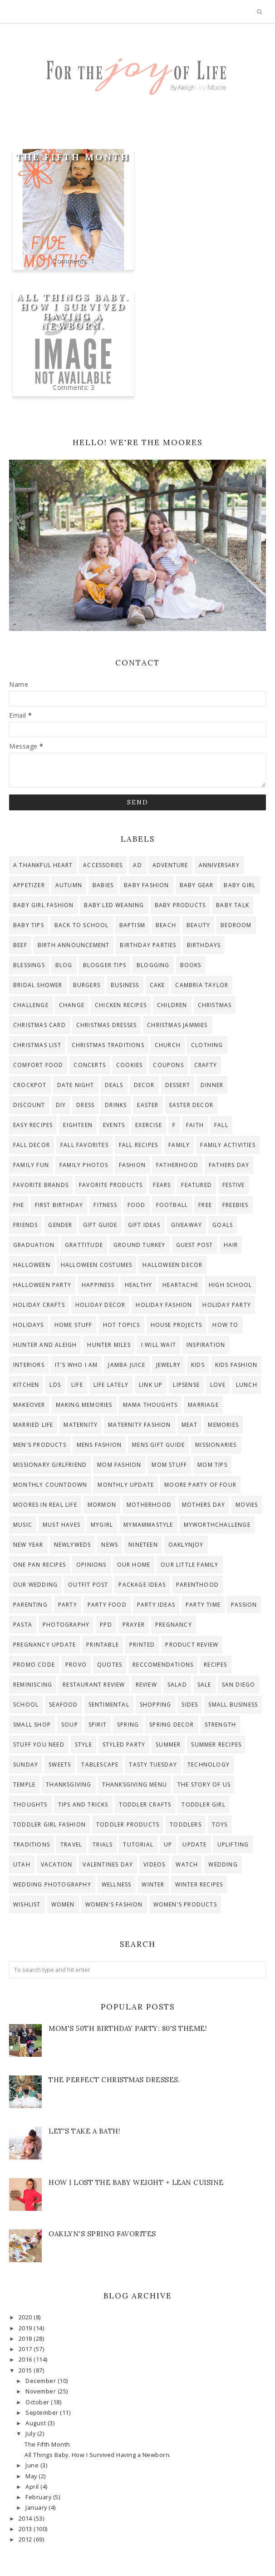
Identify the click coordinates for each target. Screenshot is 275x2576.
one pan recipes (39, 1564)
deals (114, 1085)
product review (191, 1644)
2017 (26, 2349)
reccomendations (163, 1664)
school (26, 1704)
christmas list (37, 1045)
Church (168, 1045)
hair (231, 1245)
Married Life (33, 1425)
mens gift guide (158, 1445)
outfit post (88, 1584)
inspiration (206, 1345)
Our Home (134, 1564)
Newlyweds (72, 1545)
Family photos (83, 1165)
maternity (81, 1425)
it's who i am (76, 1365)
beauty (198, 925)
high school (230, 1285)
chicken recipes (121, 1005)
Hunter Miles (108, 1345)
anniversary (219, 865)
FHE (19, 1205)
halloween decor (172, 1265)
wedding (222, 1864)
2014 (26, 2518)
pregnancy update (44, 1644)
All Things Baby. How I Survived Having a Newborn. (73, 311)
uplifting (233, 1844)
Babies (103, 885)
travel (71, 1844)
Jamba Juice (126, 1365)
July (31, 2433)
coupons (168, 1065)
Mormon (102, 1505)
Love (218, 1385)
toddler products (127, 1824)
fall (221, 1125)
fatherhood (177, 1165)
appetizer (29, 885)
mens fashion (99, 1445)
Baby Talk (232, 905)
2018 (26, 2339)
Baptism (132, 925)
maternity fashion (139, 1425)
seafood (63, 1704)
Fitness (105, 1205)
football (172, 1205)
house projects (176, 1325)
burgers (86, 985)
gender (60, 1225)
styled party (124, 1744)
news (109, 1545)
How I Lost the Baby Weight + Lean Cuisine (136, 2182)
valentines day (108, 1864)
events (114, 1125)
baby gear (197, 885)
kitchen (26, 1385)
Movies (247, 1505)
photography (66, 1624)
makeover (29, 1405)
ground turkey (139, 1245)
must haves (61, 1525)
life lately (110, 1385)
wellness (117, 1884)
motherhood (149, 1505)
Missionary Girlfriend (50, 1465)
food (137, 1205)
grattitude (84, 1245)
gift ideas (144, 1225)
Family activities (227, 1145)
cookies (129, 1065)
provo (76, 1664)
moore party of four (200, 1485)
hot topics (121, 1325)
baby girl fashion (43, 905)
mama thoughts (150, 1405)
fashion (132, 1165)
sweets (60, 1764)
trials (103, 1844)
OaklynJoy (186, 1545)
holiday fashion (164, 1305)
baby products (180, 905)
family (179, 1145)
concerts (90, 1065)
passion (244, 1604)
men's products (39, 1445)
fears (162, 1185)
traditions (31, 1844)
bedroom (236, 925)
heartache (180, 1285)
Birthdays (204, 945)
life (77, 1385)
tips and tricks (83, 1804)
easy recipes (33, 1125)
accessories (103, 865)
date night (75, 1085)
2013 (26, 2529)
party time (203, 1604)
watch (187, 1864)
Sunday (25, 1764)
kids (198, 1365)
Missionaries (215, 1445)
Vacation (57, 1864)
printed (142, 1644)
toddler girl (203, 1804)
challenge (31, 1005)
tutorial (138, 1844)
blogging (153, 965)
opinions (91, 1564)
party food (107, 1604)
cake (157, 985)
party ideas (156, 1604)
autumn (68, 885)
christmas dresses (106, 1025)
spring (128, 1724)
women (63, 1904)
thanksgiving (68, 1784)
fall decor (31, 1145)
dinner (212, 1085)
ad (137, 865)
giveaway (186, 1225)
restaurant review (94, 1684)
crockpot (30, 1085)
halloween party (42, 1285)
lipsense (186, 1385)
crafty (205, 1065)
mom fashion (119, 1465)
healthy (138, 1285)
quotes (109, 1664)
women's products (185, 1904)
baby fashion (146, 885)
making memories (84, 1405)
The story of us (204, 1784)
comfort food (38, 1065)
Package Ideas (142, 1584)
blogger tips (104, 965)
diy (61, 1105)
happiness (98, 1285)
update (194, 1844)
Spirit (97, 1724)
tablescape (99, 1764)
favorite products (110, 1185)
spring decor (171, 1724)
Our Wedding (35, 1584)
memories (223, 1425)
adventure (170, 865)
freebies (235, 1205)
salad (177, 1684)
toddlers (185, 1824)
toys (220, 1824)
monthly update (126, 1485)
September (42, 2413)
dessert (177, 1085)
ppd (106, 1624)
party (67, 1604)
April (32, 2487)
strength (220, 1724)
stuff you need (38, 1744)
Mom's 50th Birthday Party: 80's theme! (128, 2028)
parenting (30, 1604)
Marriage (203, 1405)
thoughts (30, 1804)
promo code (34, 1664)
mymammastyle (148, 1525)
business (125, 985)
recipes (215, 1664)
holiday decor (100, 1305)
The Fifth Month (73, 157)
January (37, 2507)
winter (153, 1884)
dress (85, 1105)
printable (102, 1644)
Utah (21, 1864)
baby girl (239, 885)
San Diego (238, 1684)
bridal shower (38, 985)
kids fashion (236, 1365)
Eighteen (78, 1125)
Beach (166, 925)
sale (204, 1684)
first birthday (59, 1205)
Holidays (28, 1325)
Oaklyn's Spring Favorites (102, 2233)
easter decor (191, 1105)
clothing (207, 1045)
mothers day (203, 1505)
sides (190, 1704)
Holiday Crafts (39, 1305)
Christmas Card (39, 1025)
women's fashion (114, 1904)
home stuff (73, 1325)
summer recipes (216, 1744)
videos (154, 1864)
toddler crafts (145, 1804)
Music (22, 1525)
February (39, 2497)
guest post (194, 1245)
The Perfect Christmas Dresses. (114, 2079)
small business (233, 1704)
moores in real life (45, 1505)
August (36, 2423)
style (83, 1744)
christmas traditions (108, 1045)
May (32, 2476)
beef (20, 945)
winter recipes (199, 1884)
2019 (26, 2328)
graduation (33, 1245)
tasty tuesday (153, 1764)
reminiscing (32, 1684)
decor (144, 1085)
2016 (26, 2359)
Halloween (31, 1265)
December (41, 2381)
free (205, 1205)
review (146, 1684)
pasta (22, 1624)
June (32, 2465)
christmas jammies (177, 1025)
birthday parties (148, 945)
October (38, 2402)
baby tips (28, 925)
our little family (189, 1564)
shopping (156, 1704)
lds (55, 1385)
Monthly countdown (50, 1485)
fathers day (229, 1165)
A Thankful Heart (43, 865)
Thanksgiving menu (134, 1784)
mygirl (102, 1525)
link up (150, 1385)
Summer (168, 1744)
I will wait (158, 1345)
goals (222, 1225)
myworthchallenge (217, 1525)
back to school (81, 925)
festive (233, 1185)
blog (64, 965)
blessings (29, 965)
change (71, 1005)
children (172, 1005)
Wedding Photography (52, 1884)
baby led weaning (114, 905)
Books (190, 965)
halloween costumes (97, 1265)
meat (190, 1425)
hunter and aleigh (45, 1345)
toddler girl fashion (49, 1824)
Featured (196, 1185)
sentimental (108, 1704)
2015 (26, 2370)
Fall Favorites (84, 1145)
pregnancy (173, 1624)
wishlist (27, 1904)
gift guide (100, 1225)
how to (225, 1325)
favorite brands (41, 1185)
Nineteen (143, 1545)
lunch (246, 1385)
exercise (148, 1125)
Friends (25, 1225)
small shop (32, 1724)
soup (69, 1724)
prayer (134, 1624)
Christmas (215, 1005)
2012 (26, 2539)
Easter (147, 1105)
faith (195, 1125)
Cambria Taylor (201, 985)
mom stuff (169, 1465)
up (168, 1844)
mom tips (212, 1465)
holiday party (226, 1305)
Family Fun (31, 1165)
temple (24, 1784)
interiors (28, 1365)
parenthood (197, 1584)
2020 (26, 2317)
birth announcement (74, 945)
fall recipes (138, 1145)
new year (28, 1545)
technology (208, 1764)
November (41, 2391)
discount (29, 1105)
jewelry (168, 1365)
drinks (116, 1105)
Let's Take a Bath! (84, 2131)
